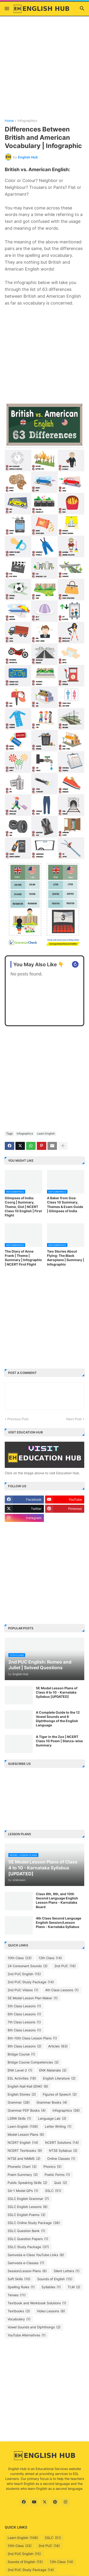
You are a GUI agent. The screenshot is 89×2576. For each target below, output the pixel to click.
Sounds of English (54, 2279)
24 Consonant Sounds (27, 1966)
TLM (74, 2287)
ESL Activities (22, 2078)
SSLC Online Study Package (34, 2222)
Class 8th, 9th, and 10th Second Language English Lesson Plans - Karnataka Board (57, 1900)
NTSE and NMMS (24, 2158)
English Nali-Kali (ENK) (28, 2086)
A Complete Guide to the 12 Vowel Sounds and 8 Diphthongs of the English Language (58, 1718)
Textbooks (19, 2311)
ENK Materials (52, 2070)
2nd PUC (65, 1966)
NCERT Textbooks (25, 2150)
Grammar (19, 2102)
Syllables (51, 2287)
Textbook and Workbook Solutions (37, 2303)
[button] (6, 9)
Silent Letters (67, 2271)
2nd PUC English (24, 1974)
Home (9, 121)
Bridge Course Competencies (33, 2062)
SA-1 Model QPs (23, 2190)
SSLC (53, 2190)
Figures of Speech (60, 2094)
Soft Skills (19, 2279)
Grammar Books (52, 2102)
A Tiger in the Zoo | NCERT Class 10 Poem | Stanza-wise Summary (59, 1741)
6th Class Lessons (24, 2014)
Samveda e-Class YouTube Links (36, 2255)
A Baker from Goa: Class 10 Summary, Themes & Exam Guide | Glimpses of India (65, 1204)
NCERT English (23, 2142)
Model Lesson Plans (26, 2134)
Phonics (52, 2166)
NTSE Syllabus (63, 2150)
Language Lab (52, 2118)
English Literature (59, 2078)
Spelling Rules (21, 2287)
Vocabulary (19, 2319)
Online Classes (61, 2158)
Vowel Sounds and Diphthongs (34, 2327)
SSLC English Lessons (27, 2206)
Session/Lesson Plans (27, 2271)
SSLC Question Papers (28, 2239)
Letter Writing (58, 2126)
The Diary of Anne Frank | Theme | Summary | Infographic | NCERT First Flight (23, 1257)
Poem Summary (23, 2174)
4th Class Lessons (62, 1990)
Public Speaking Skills (27, 2182)
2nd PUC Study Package (31, 1982)
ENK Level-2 (20, 2070)
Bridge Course (21, 2054)
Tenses (17, 2295)
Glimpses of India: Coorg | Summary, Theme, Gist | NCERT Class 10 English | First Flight (23, 1206)
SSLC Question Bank (26, 2231)
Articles (58, 2046)
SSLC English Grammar (28, 2198)
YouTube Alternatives (27, 2335)
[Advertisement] (44, 67)
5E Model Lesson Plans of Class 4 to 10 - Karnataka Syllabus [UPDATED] (56, 1692)
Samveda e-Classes (26, 2263)
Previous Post (17, 1419)
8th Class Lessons (24, 2030)
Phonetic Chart (22, 2166)
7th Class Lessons (24, 2022)
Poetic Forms (57, 2174)
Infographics (27, 121)
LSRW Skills (19, 2118)
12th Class (50, 1958)
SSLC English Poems (26, 2214)
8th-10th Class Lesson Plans (32, 2038)
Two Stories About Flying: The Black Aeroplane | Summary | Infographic (65, 1257)
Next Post (74, 1419)
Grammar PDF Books (27, 2110)
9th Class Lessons (24, 2046)
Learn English (46, 1133)
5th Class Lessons (24, 2006)
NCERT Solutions (62, 2142)
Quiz (60, 2182)
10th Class (20, 1958)
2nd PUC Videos (23, 1990)
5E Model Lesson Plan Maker (33, 1998)
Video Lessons (51, 2311)
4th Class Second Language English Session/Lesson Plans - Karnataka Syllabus (58, 1922)
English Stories (22, 2094)
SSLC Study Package (28, 2247)
